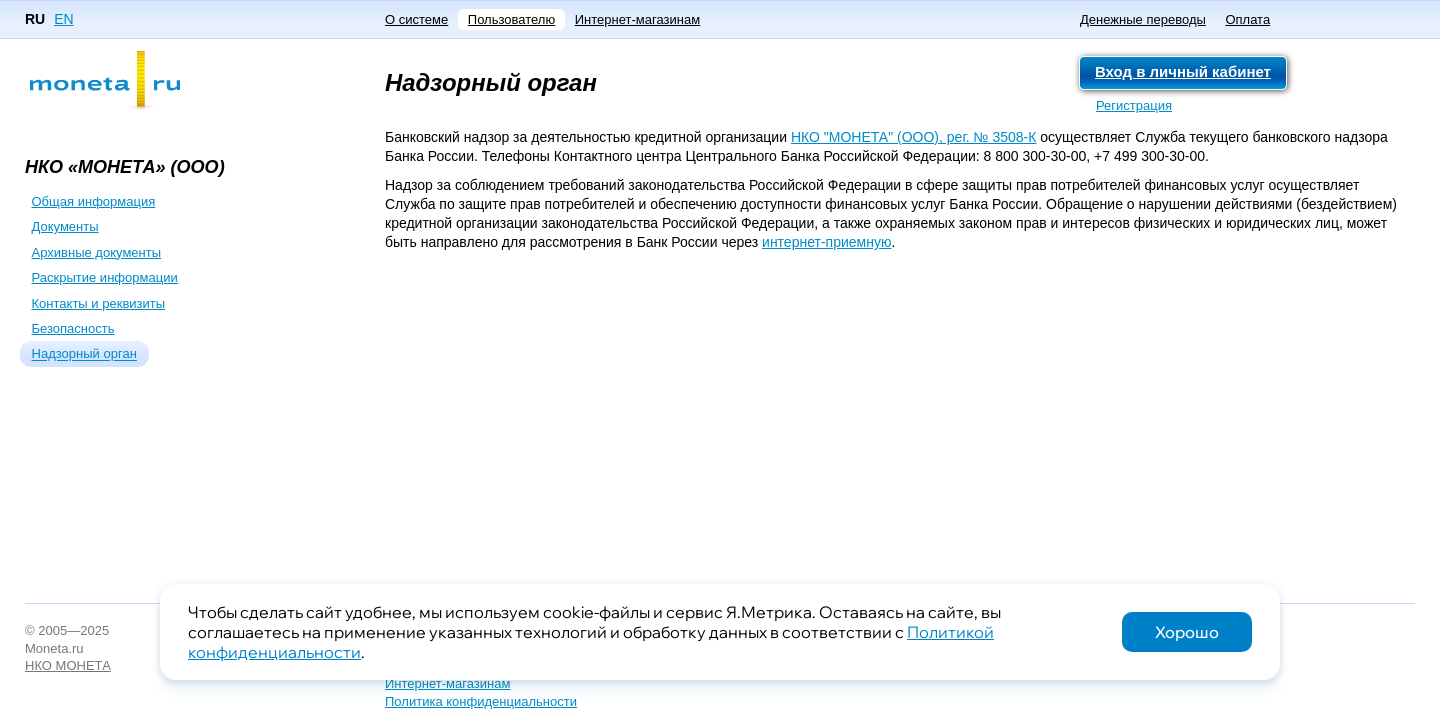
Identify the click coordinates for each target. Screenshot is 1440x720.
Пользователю (511, 19)
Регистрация (1134, 105)
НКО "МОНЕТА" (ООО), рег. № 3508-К (914, 137)
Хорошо (1187, 632)
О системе (416, 19)
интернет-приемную (826, 242)
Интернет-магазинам (637, 19)
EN (63, 19)
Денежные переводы (1143, 19)
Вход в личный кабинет (1183, 71)
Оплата (1247, 19)
